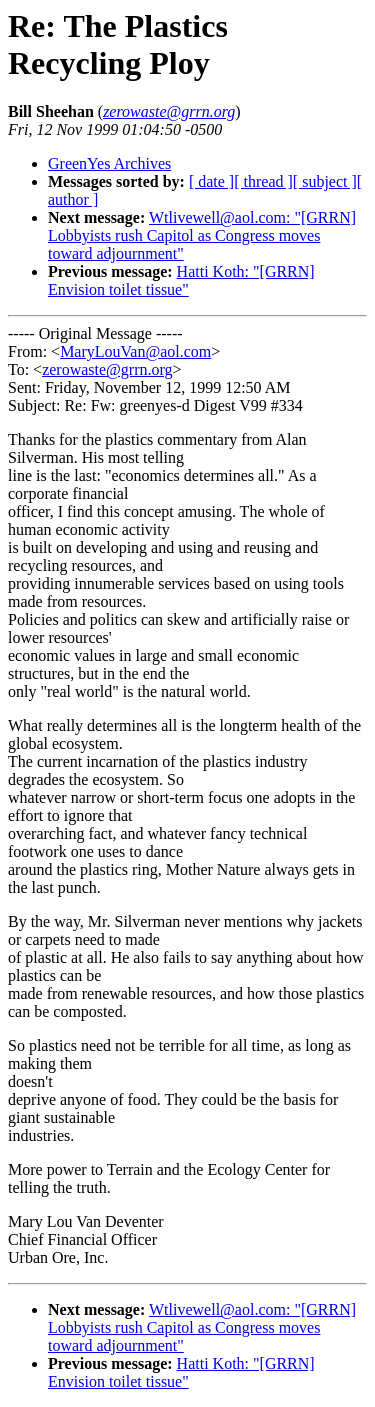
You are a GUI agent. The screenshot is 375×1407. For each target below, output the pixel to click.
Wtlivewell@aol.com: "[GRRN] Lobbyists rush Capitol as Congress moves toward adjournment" (202, 235)
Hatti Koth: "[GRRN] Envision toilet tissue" (181, 280)
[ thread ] (263, 181)
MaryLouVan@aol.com (135, 351)
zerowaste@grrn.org (107, 369)
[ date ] (211, 181)
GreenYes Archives (109, 163)
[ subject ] (325, 181)
